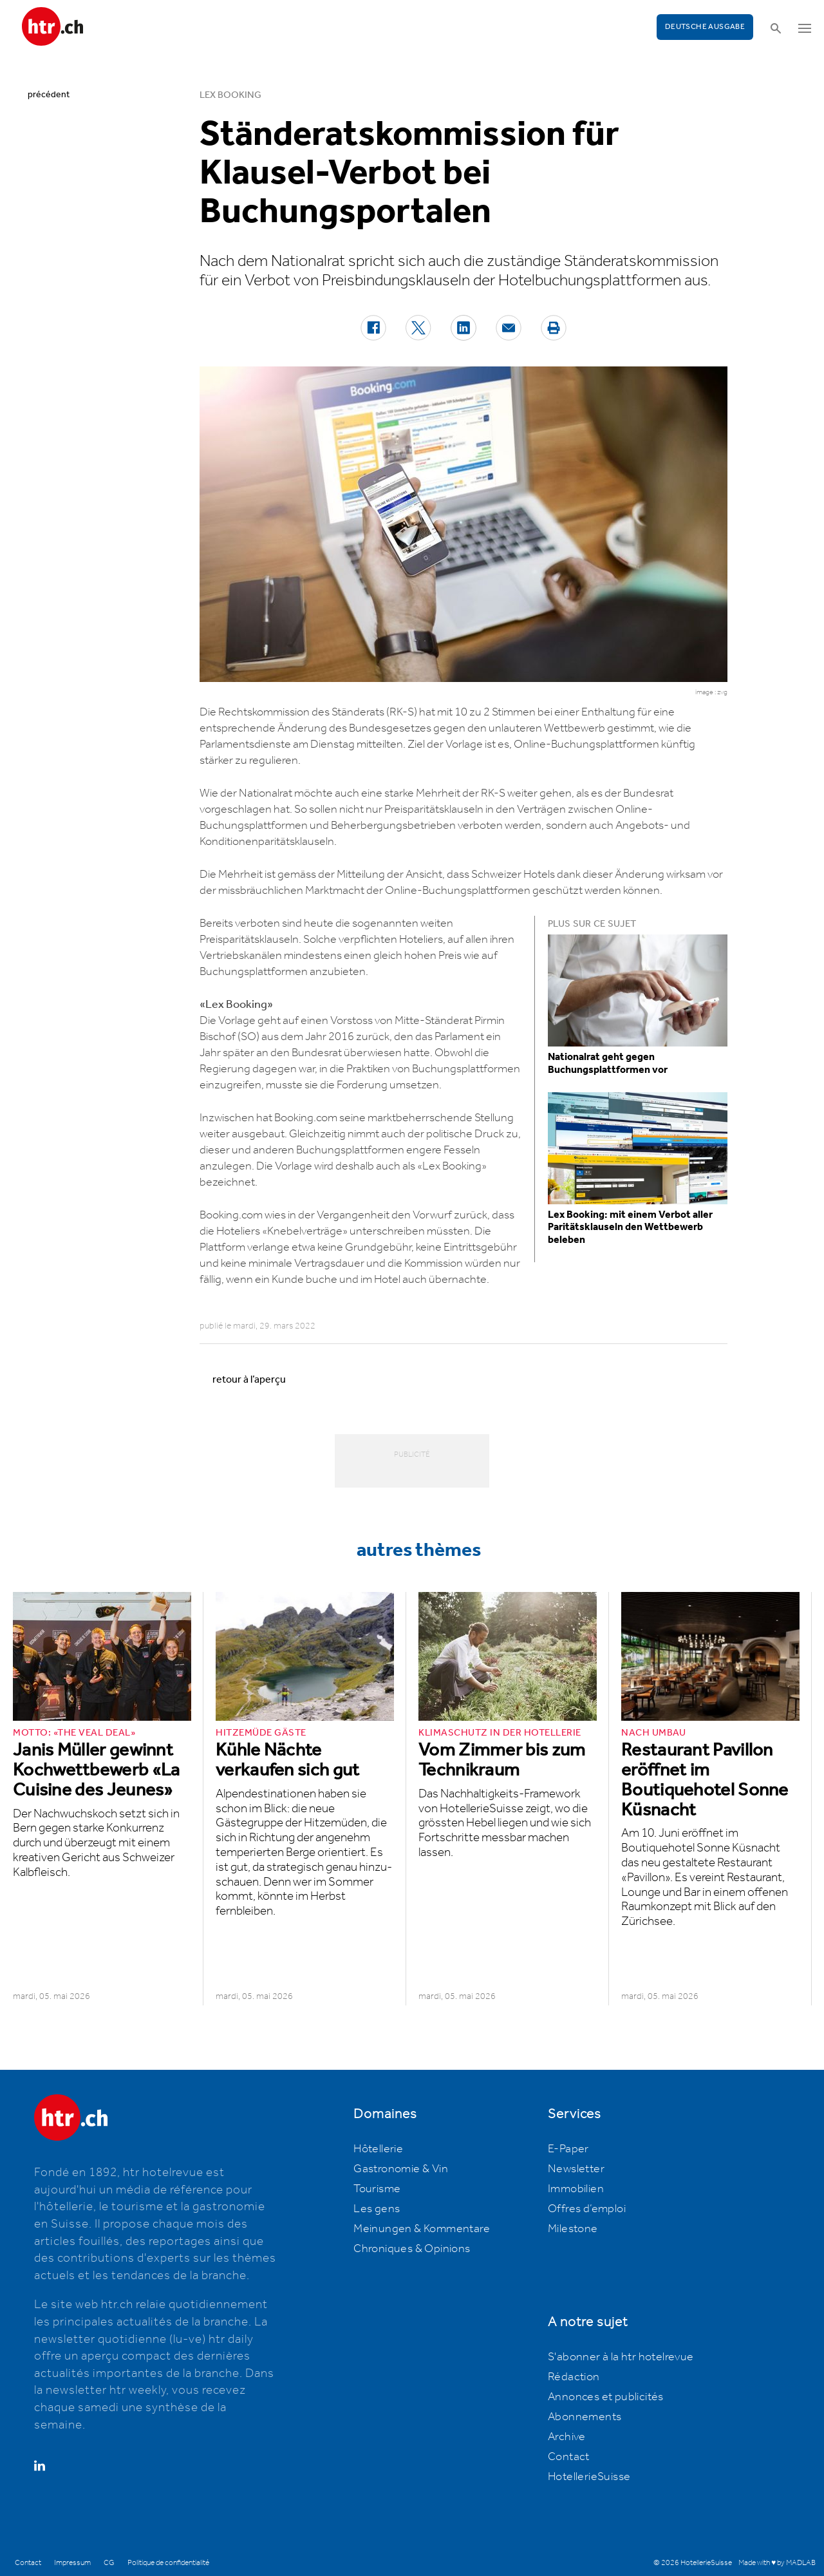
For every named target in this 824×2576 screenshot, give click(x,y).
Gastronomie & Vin (400, 2169)
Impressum (72, 2563)
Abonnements (584, 2417)
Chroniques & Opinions (411, 2249)
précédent (49, 94)
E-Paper (568, 2149)
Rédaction (574, 2377)
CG (109, 2563)
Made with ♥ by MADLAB (777, 2563)
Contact (569, 2457)
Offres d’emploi (587, 2209)
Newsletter (576, 2169)
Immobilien (576, 2189)
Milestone (573, 2229)
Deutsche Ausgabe (705, 27)
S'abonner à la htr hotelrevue (621, 2357)
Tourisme (376, 2189)
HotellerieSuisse (589, 2477)
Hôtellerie (378, 2149)
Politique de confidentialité (168, 2563)
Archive (567, 2437)
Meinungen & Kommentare (421, 2229)
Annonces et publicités (606, 2397)
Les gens (376, 2209)
